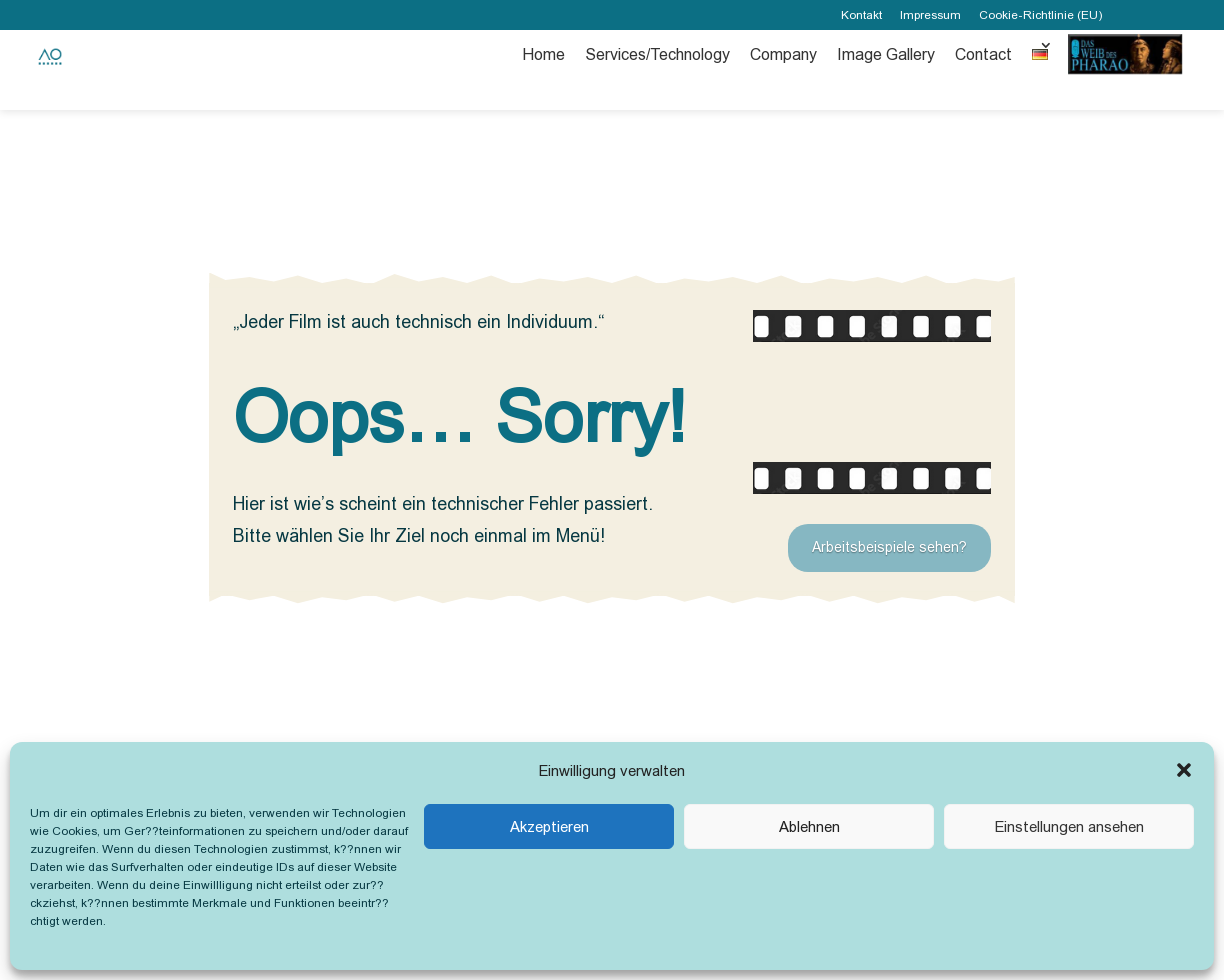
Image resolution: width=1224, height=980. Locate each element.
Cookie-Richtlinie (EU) (1040, 15)
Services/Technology (657, 54)
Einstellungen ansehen (1069, 826)
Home (543, 54)
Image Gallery (886, 54)
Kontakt (861, 15)
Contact (983, 54)
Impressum (930, 15)
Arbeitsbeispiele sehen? (889, 547)
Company (783, 54)
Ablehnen (809, 826)
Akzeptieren (549, 826)
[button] (1184, 770)
